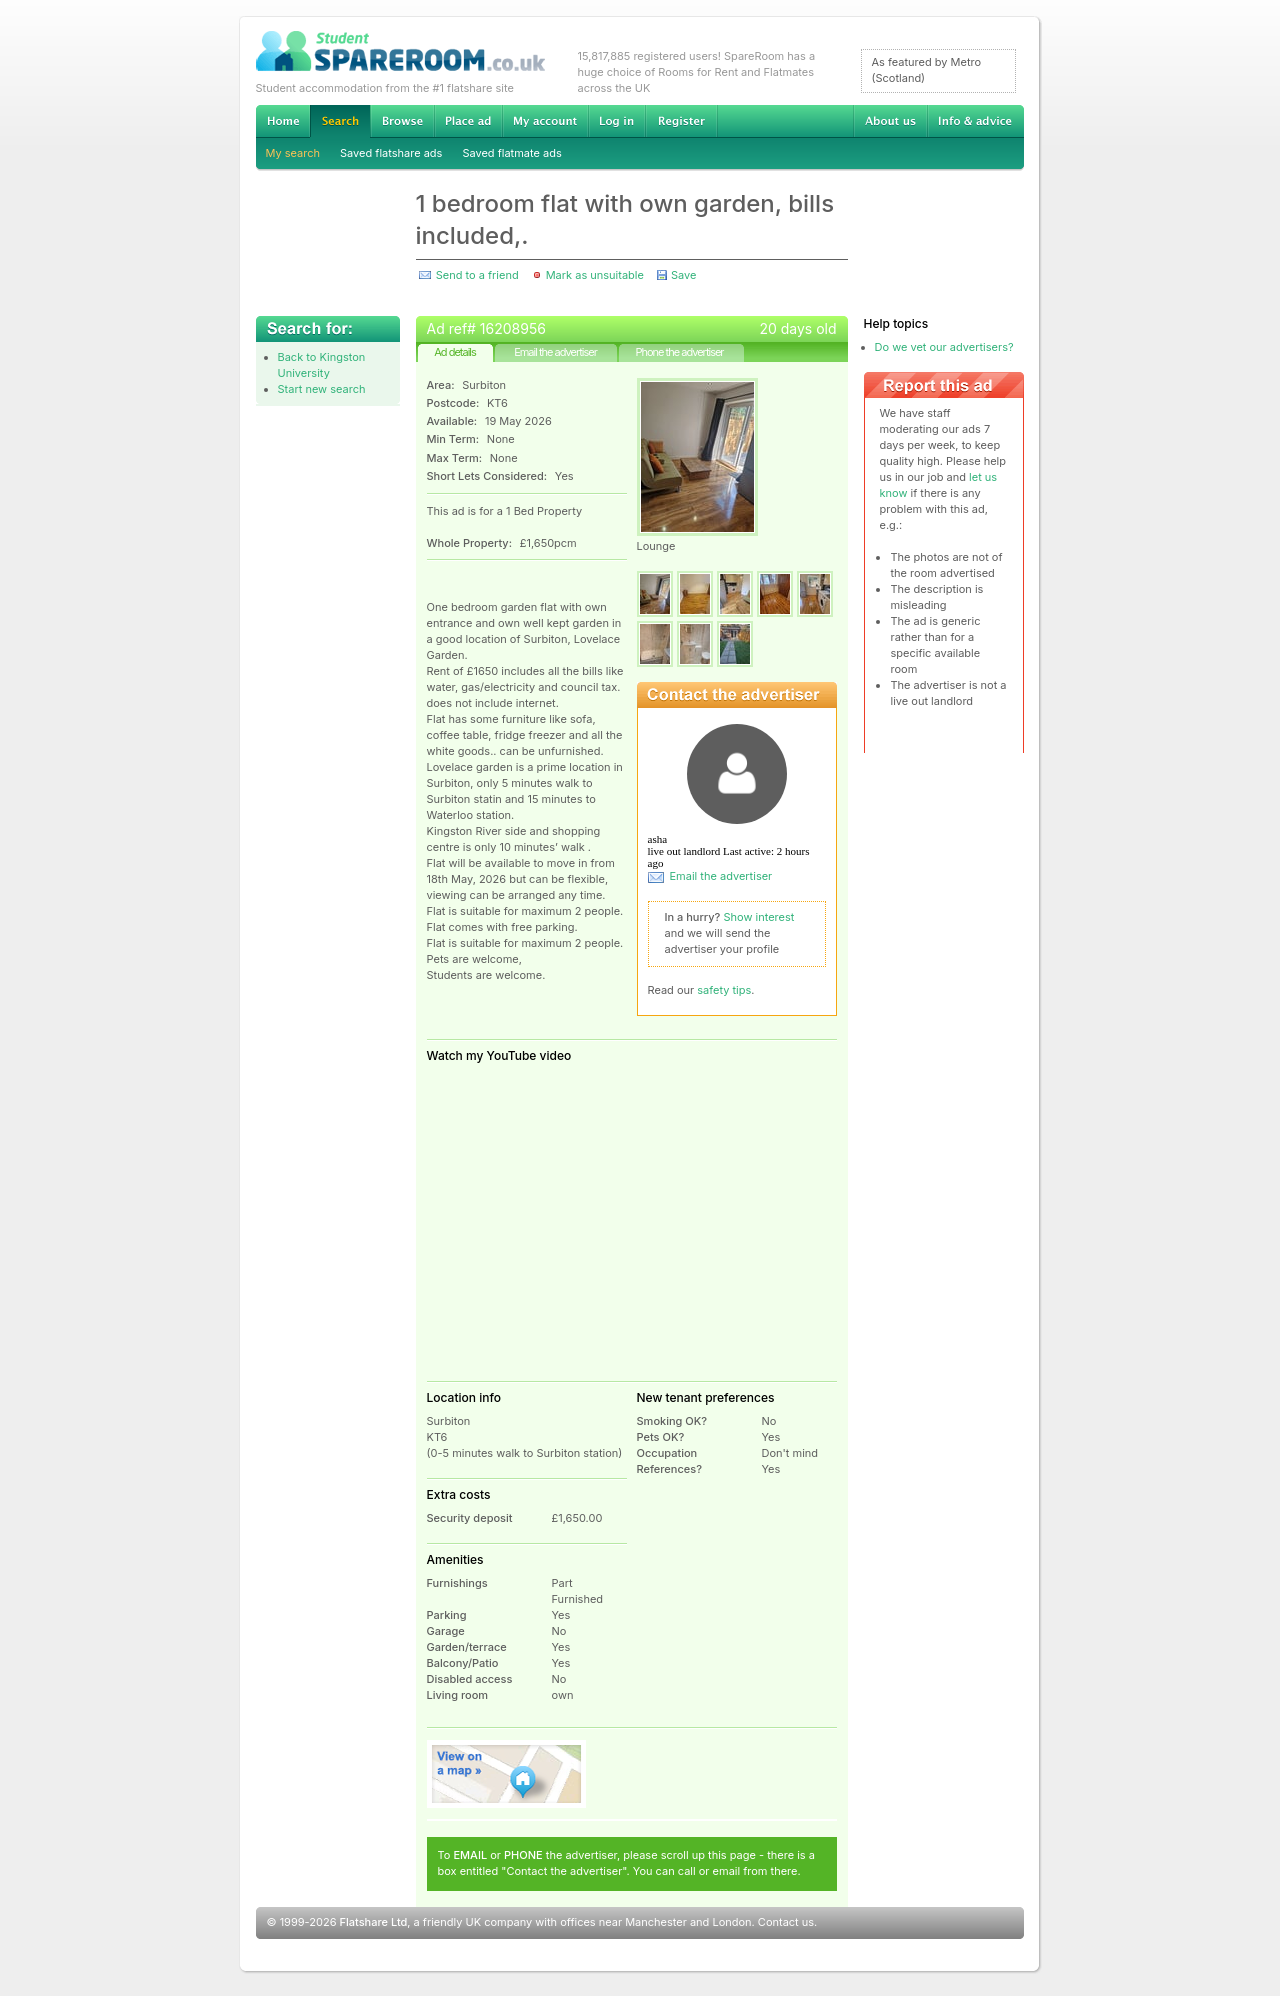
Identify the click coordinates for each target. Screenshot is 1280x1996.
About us (890, 121)
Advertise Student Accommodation (468, 121)
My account (545, 121)
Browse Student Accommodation (402, 121)
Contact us (786, 1922)
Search (340, 121)
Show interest (759, 917)
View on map (507, 1774)
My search (293, 153)
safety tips (724, 990)
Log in (616, 121)
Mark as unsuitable (595, 275)
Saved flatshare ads (391, 153)
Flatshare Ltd (374, 1922)
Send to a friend (477, 275)
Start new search (322, 389)
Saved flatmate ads (511, 153)
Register (681, 121)
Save (683, 275)
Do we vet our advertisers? (944, 347)
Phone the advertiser (679, 352)
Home (283, 121)
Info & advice (975, 121)
